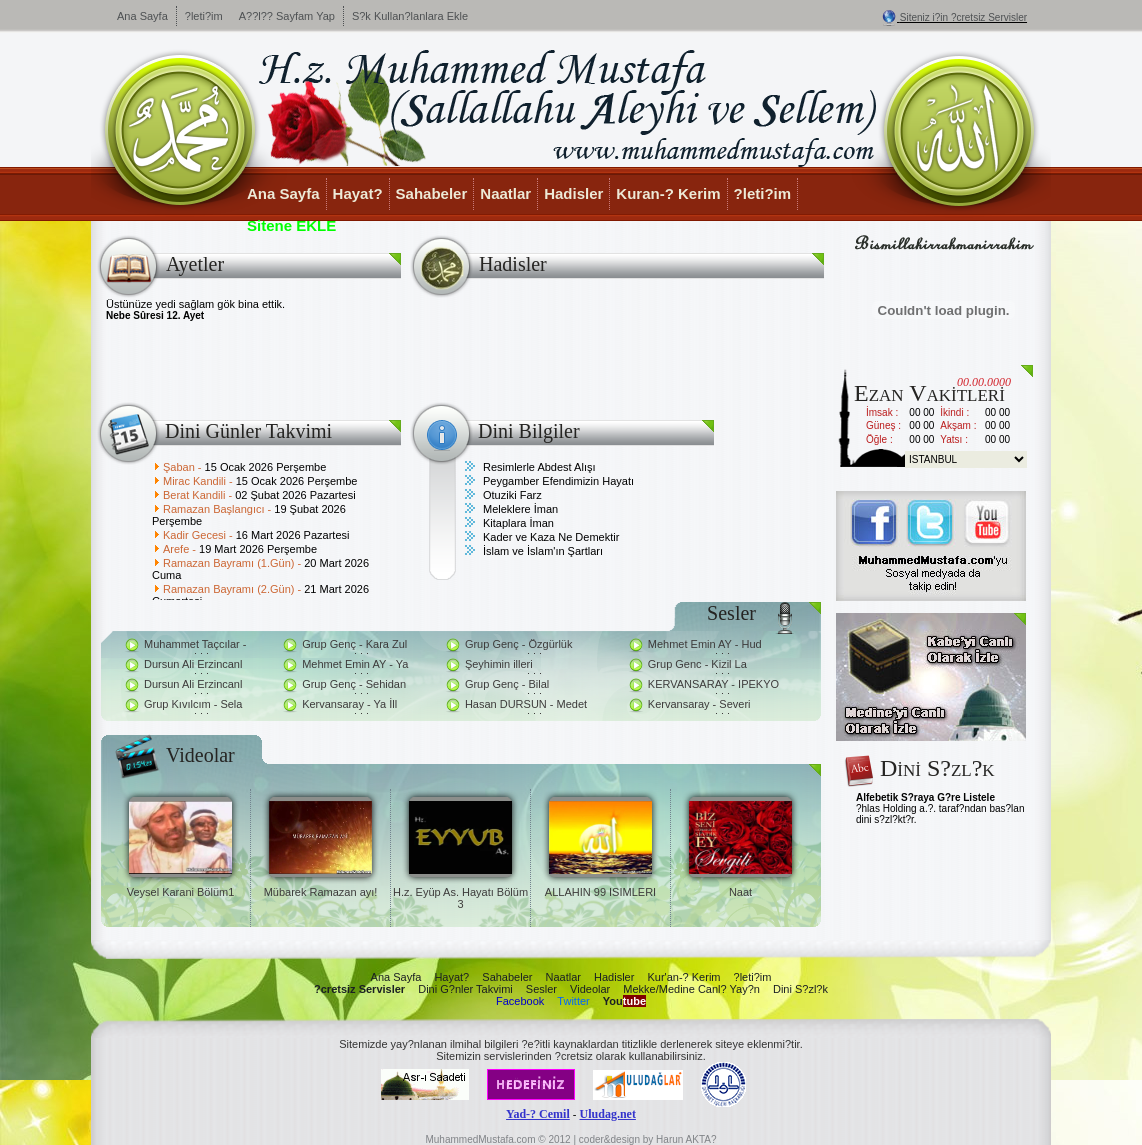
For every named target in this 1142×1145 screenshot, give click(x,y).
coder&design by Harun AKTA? (648, 1139)
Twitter (573, 1001)
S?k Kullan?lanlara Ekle (410, 16)
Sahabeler (432, 193)
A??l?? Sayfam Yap (287, 16)
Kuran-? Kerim (668, 193)
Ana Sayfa (142, 16)
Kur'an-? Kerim (683, 977)
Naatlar (505, 193)
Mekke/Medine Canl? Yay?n (691, 989)
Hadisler (573, 193)
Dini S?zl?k (800, 989)
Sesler (541, 989)
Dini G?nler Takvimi (465, 989)
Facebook (520, 1001)
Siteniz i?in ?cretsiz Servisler (963, 17)
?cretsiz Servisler (359, 989)
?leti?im (204, 16)
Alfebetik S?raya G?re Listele (925, 797)
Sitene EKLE (291, 225)
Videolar (590, 989)
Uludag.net (608, 1114)
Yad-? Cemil (538, 1114)
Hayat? (358, 193)
